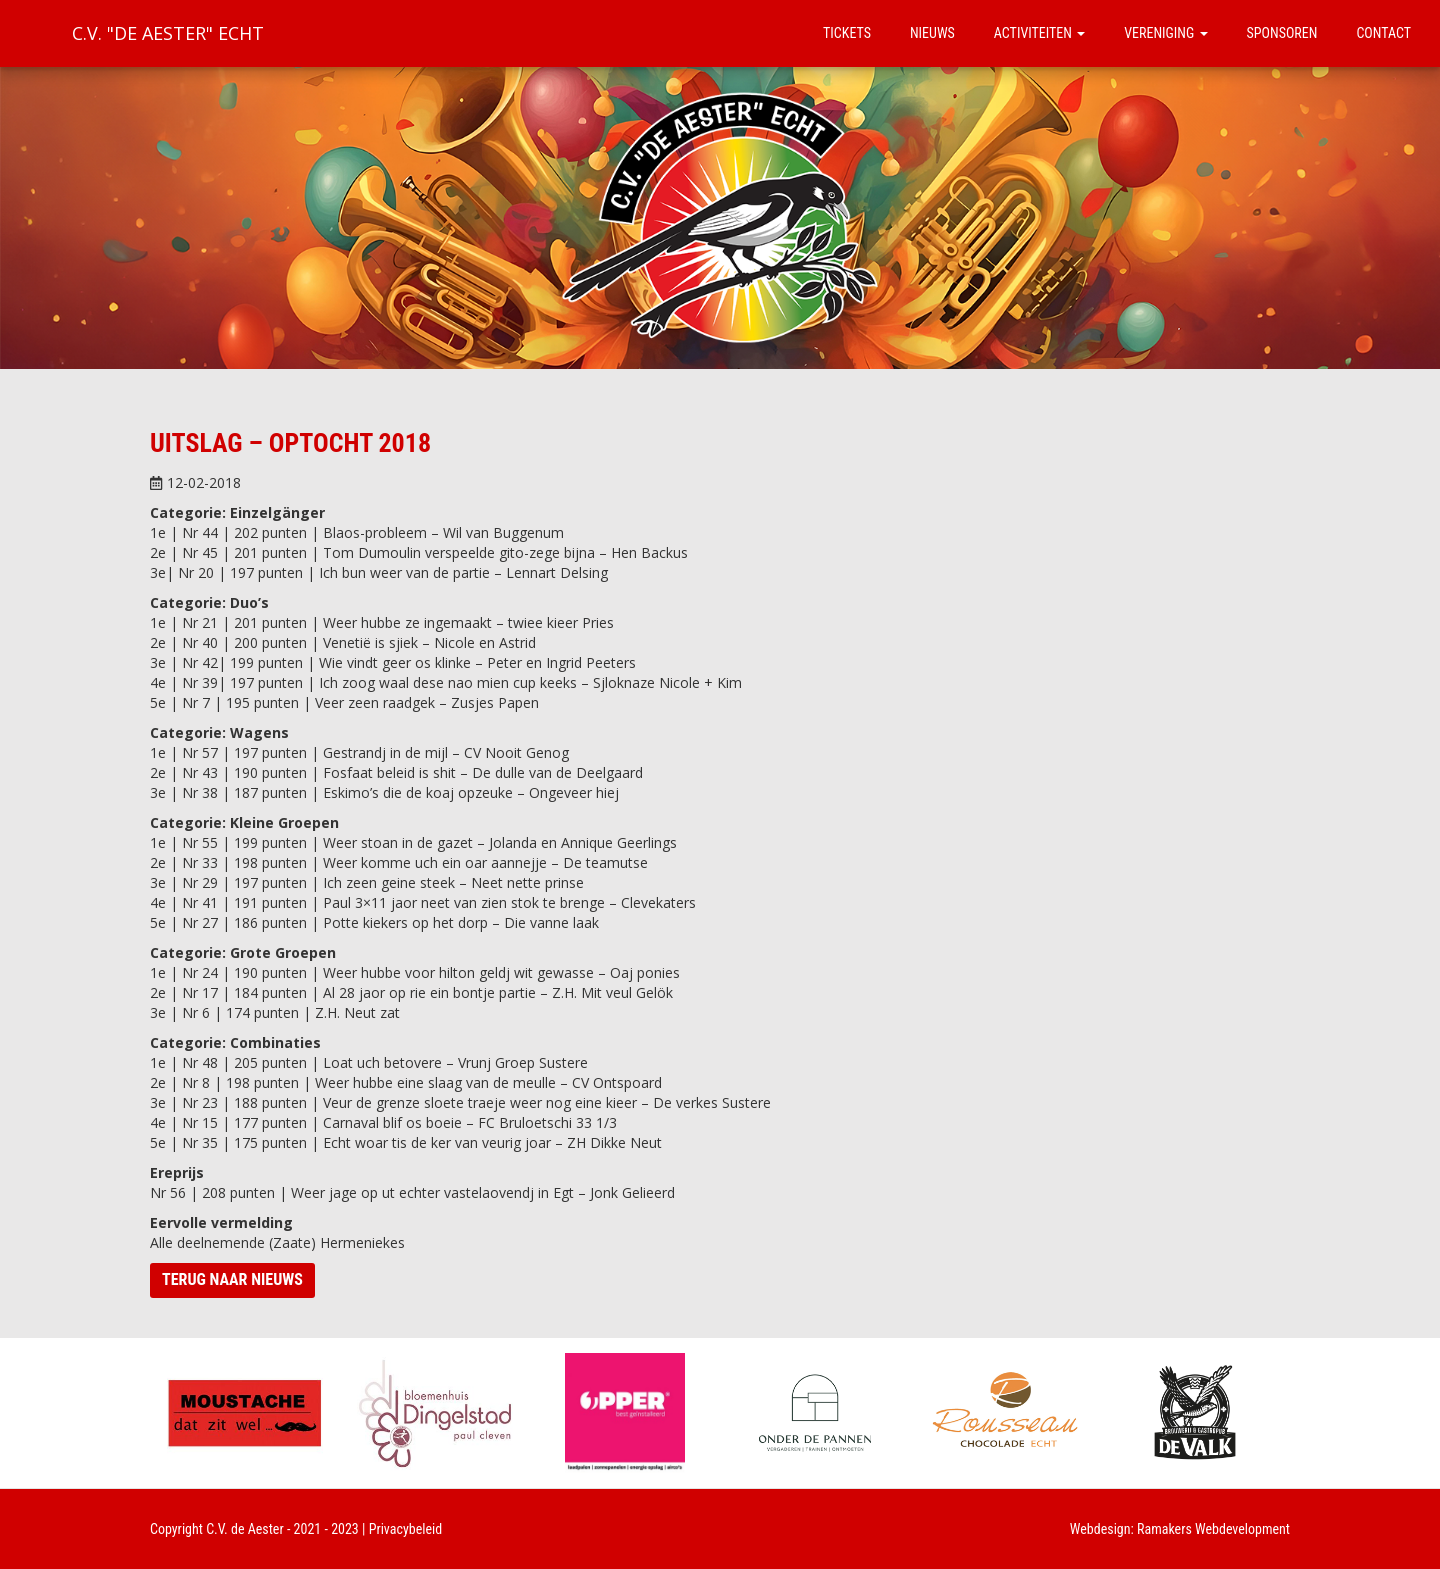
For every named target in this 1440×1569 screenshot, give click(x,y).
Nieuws (932, 33)
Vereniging (1165, 33)
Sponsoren (1282, 33)
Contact (1383, 33)
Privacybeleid (406, 1529)
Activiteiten (1039, 33)
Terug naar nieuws (232, 1279)
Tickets (847, 33)
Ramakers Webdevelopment (1213, 1529)
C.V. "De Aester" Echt (168, 33)
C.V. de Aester (245, 1529)
